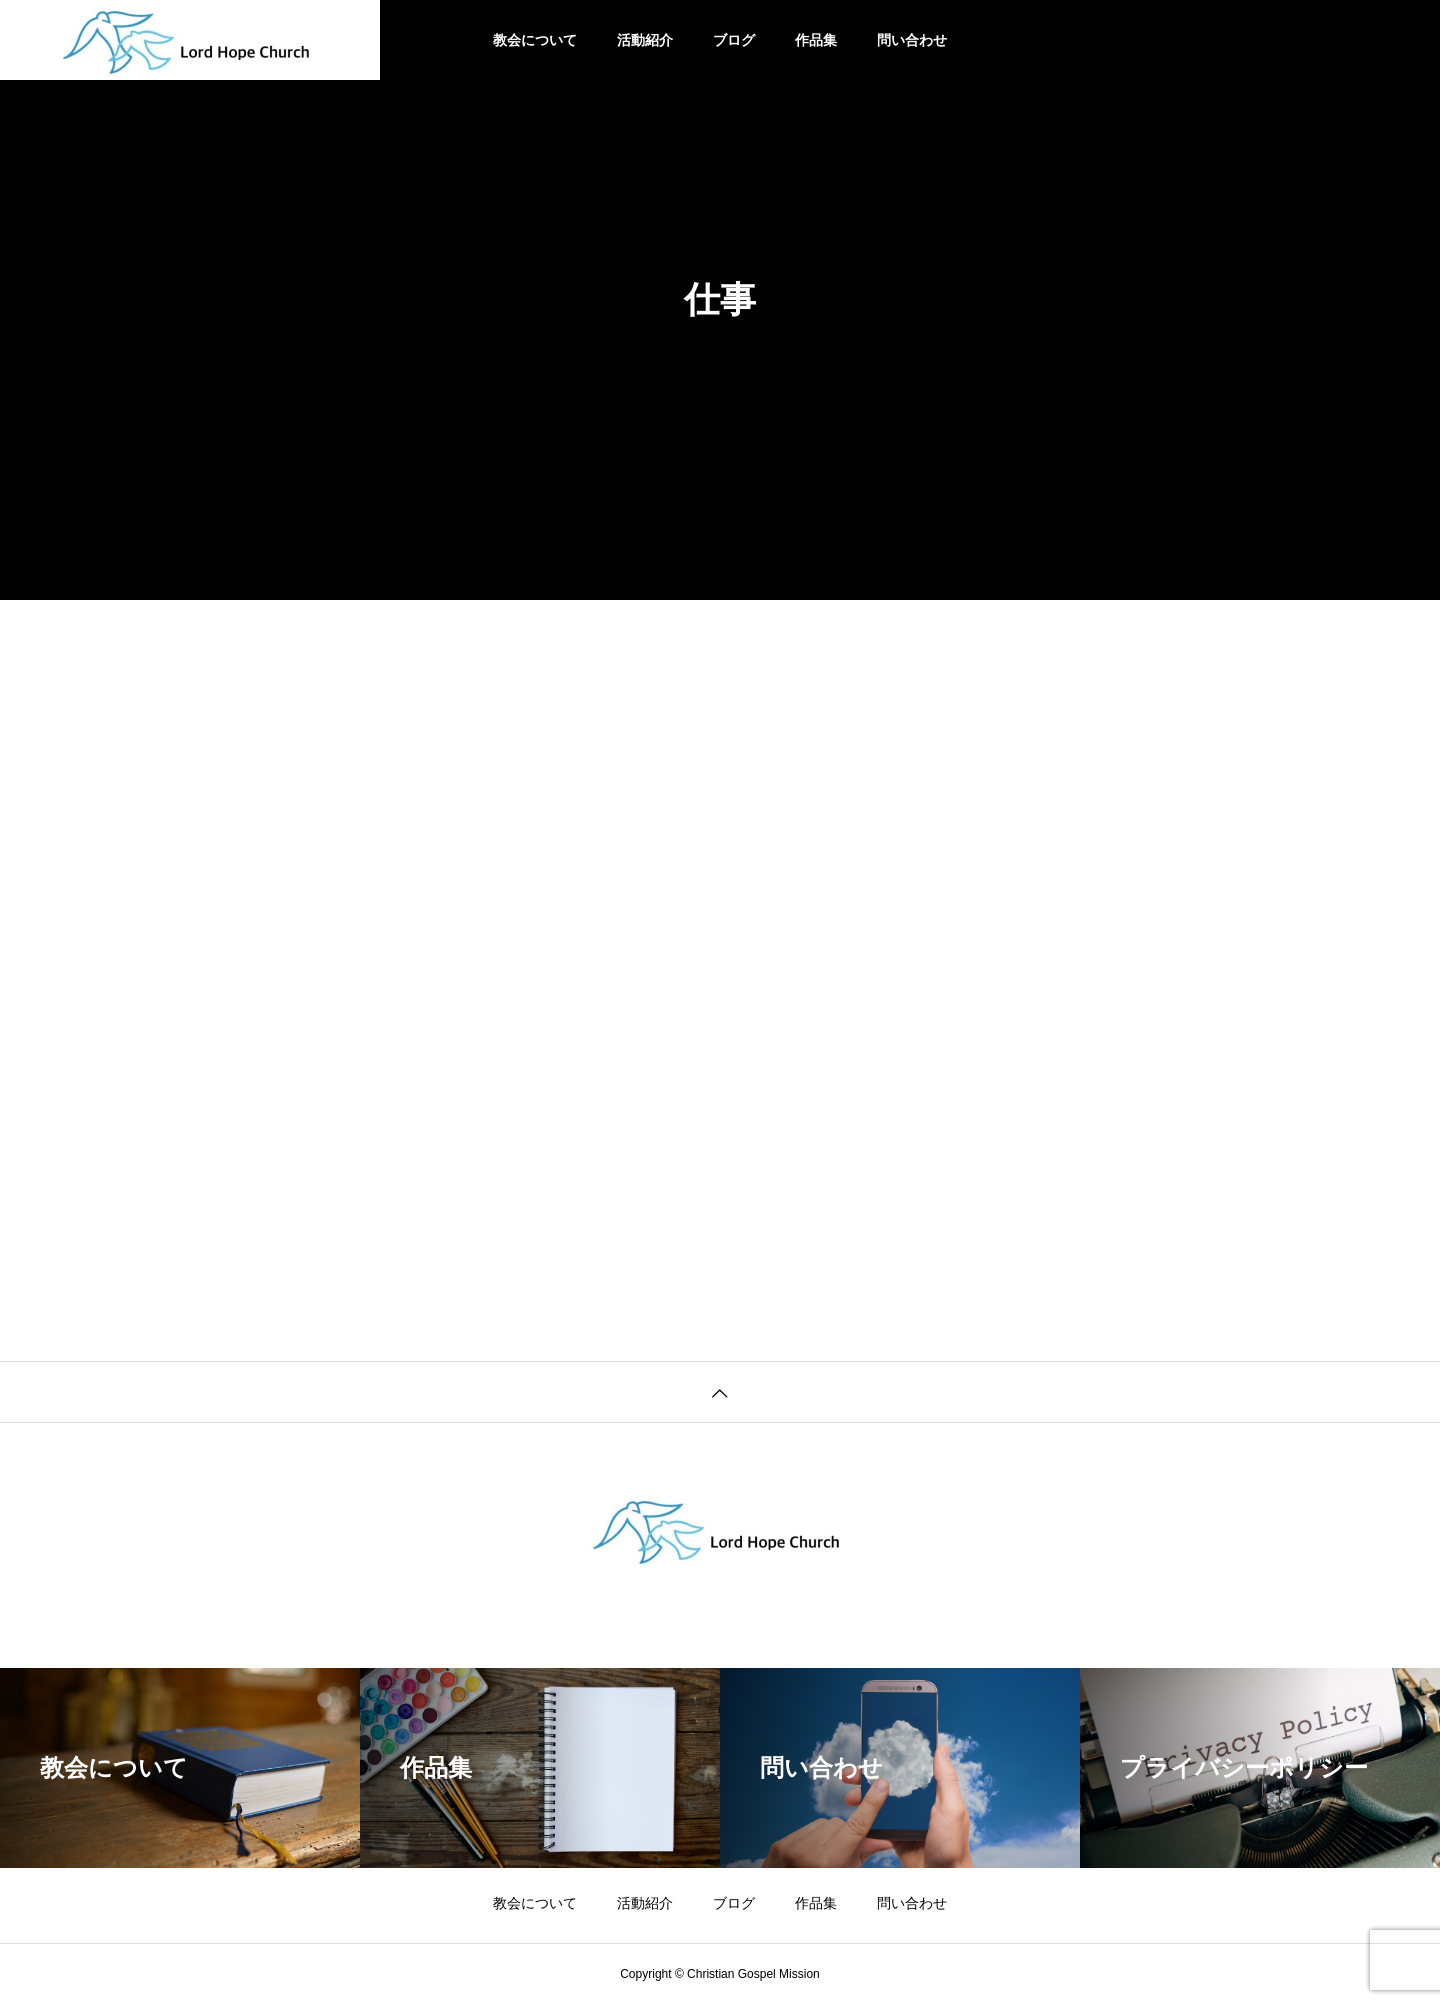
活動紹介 (645, 40)
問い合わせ (912, 40)
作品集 (816, 40)
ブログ (734, 40)
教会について (535, 40)
